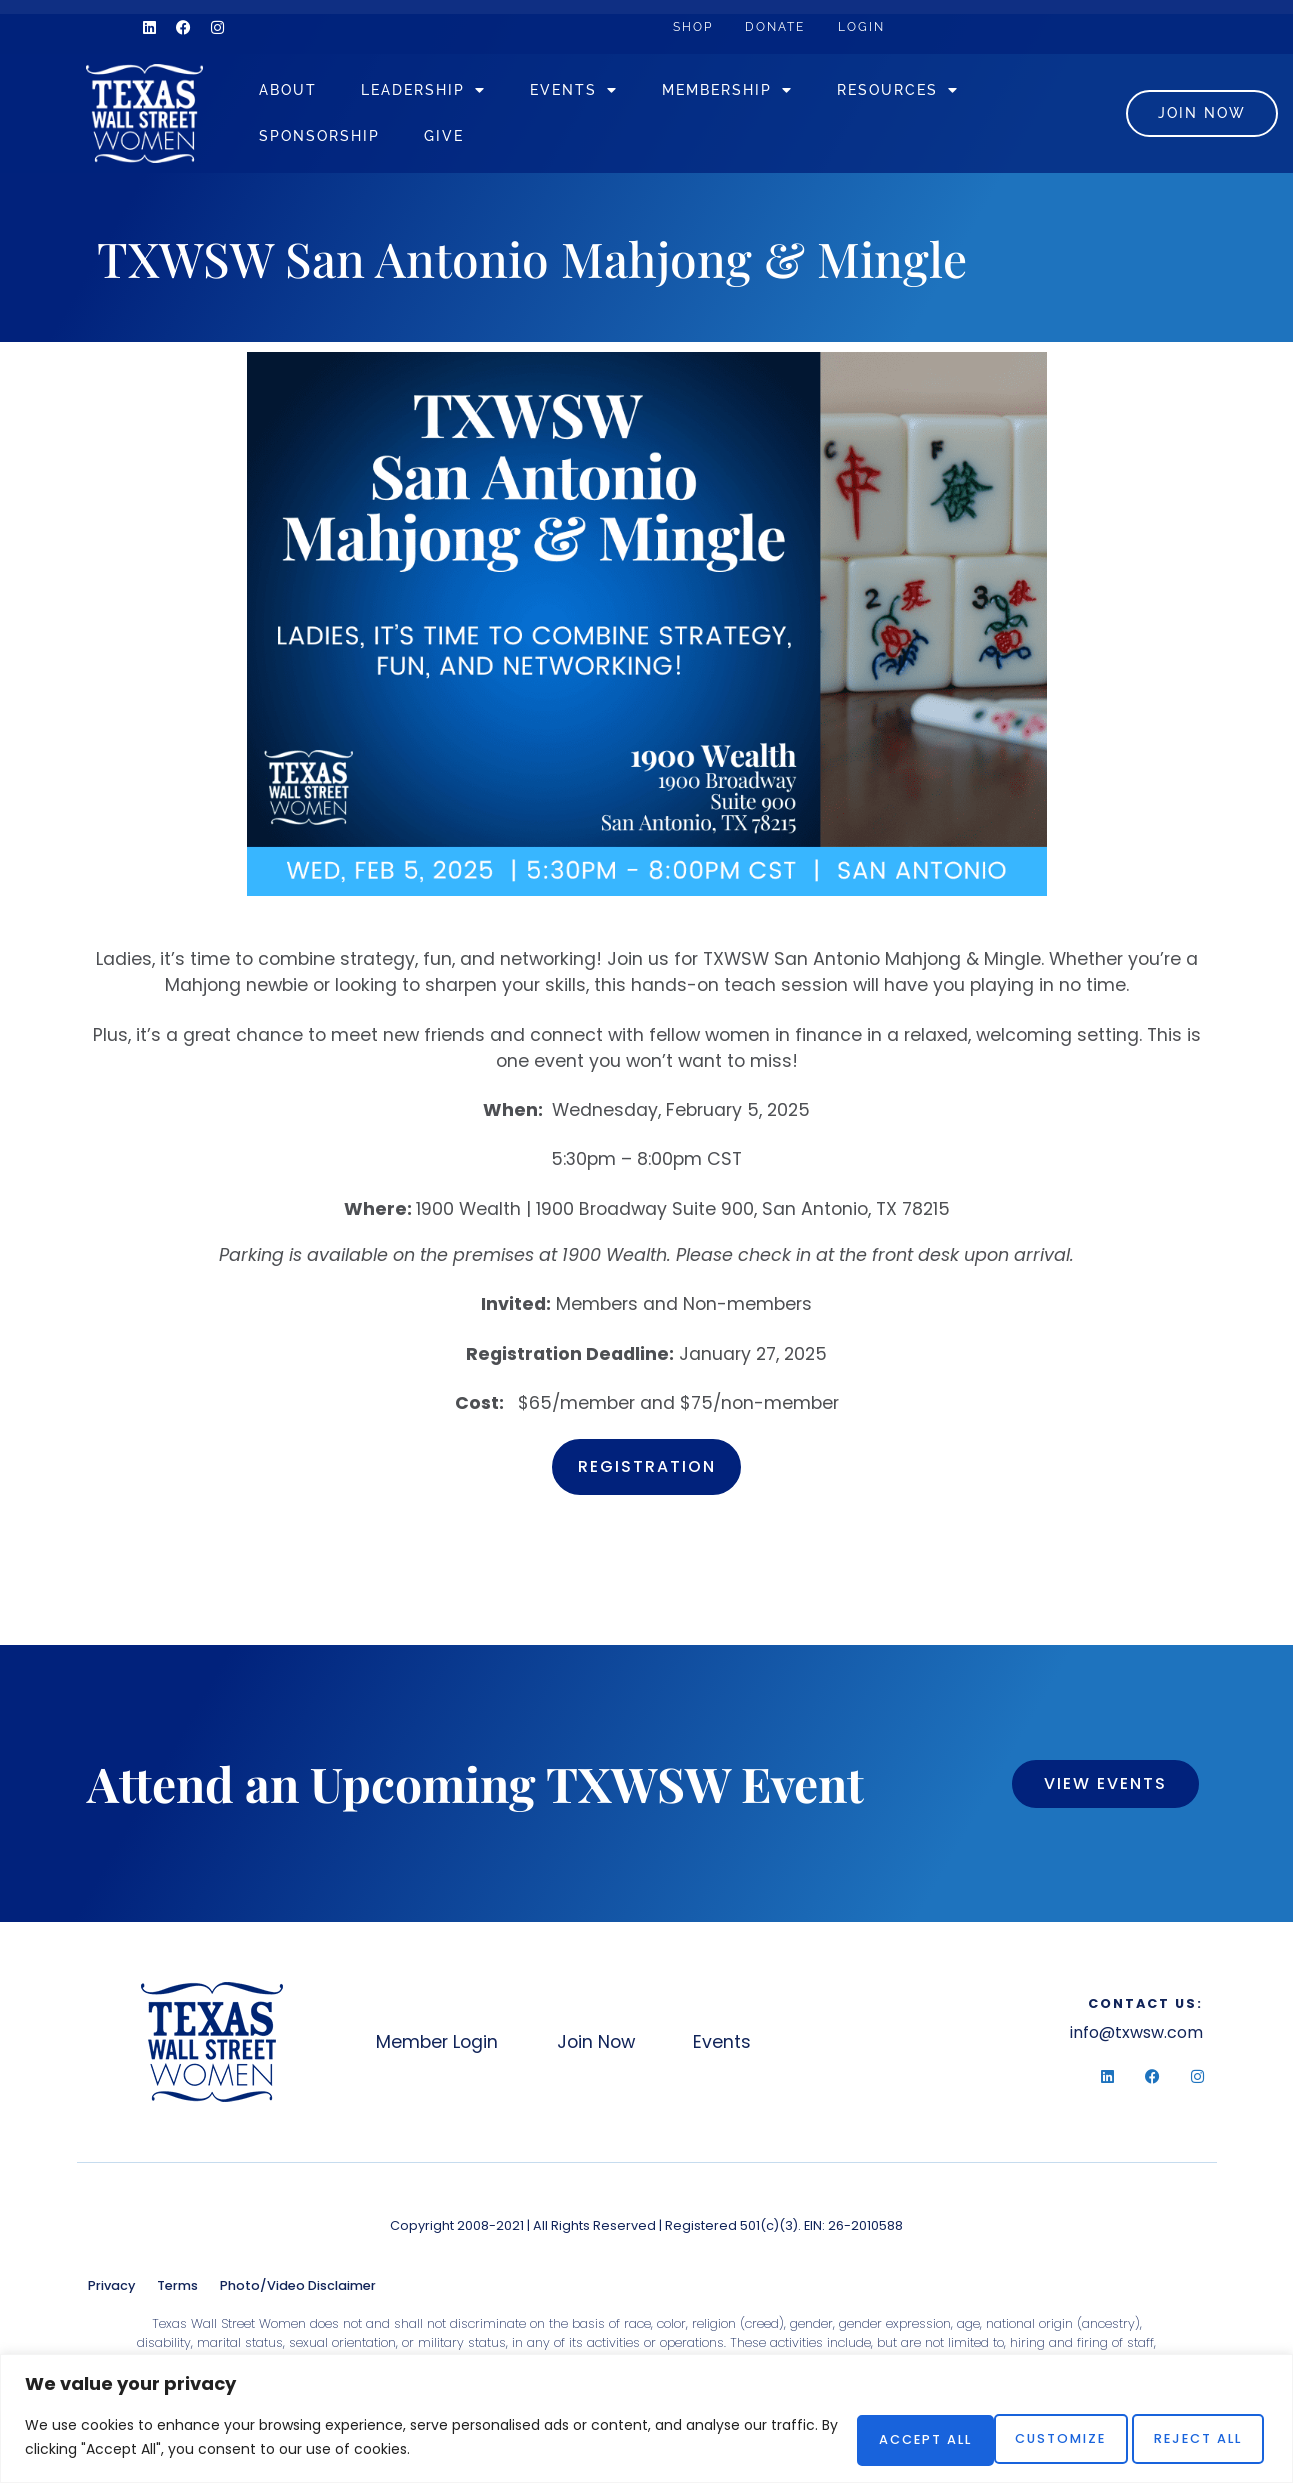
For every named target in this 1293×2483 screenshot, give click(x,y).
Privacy (111, 2290)
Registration (647, 1472)
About (323, 92)
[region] (646, 2419)
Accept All (1189, 2437)
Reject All (1027, 2437)
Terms (177, 2290)
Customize (865, 2437)
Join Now (611, 2048)
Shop (699, 26)
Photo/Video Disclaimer (298, 2290)
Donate (793, 26)
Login (891, 26)
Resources (933, 93)
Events (609, 93)
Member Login (439, 2048)
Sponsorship (354, 138)
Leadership (458, 93)
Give (479, 138)
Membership (762, 93)
